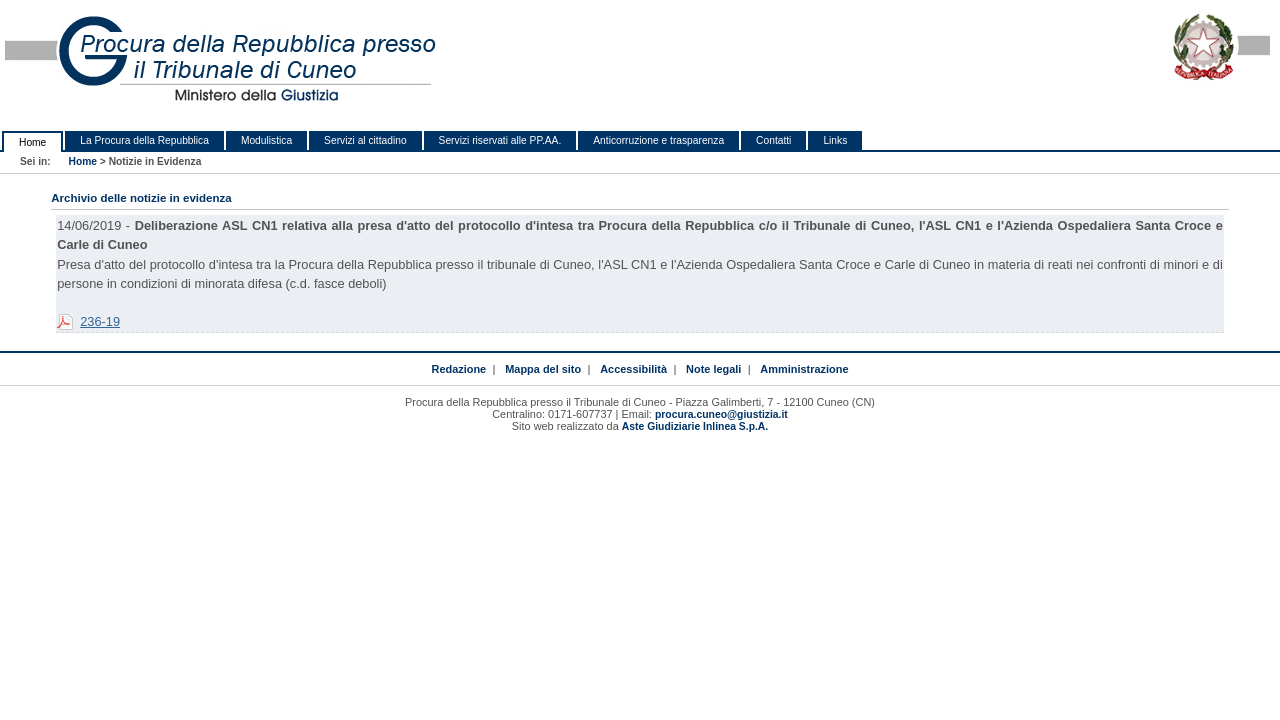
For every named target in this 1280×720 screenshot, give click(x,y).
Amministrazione (804, 369)
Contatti (773, 140)
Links (835, 140)
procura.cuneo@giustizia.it (721, 414)
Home (32, 142)
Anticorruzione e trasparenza (658, 140)
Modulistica (266, 140)
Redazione (459, 369)
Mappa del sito (543, 369)
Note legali (713, 369)
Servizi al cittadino (365, 140)
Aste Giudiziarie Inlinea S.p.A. (695, 426)
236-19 (100, 321)
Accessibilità (633, 369)
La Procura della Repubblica (144, 140)
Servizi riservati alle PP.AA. (500, 140)
